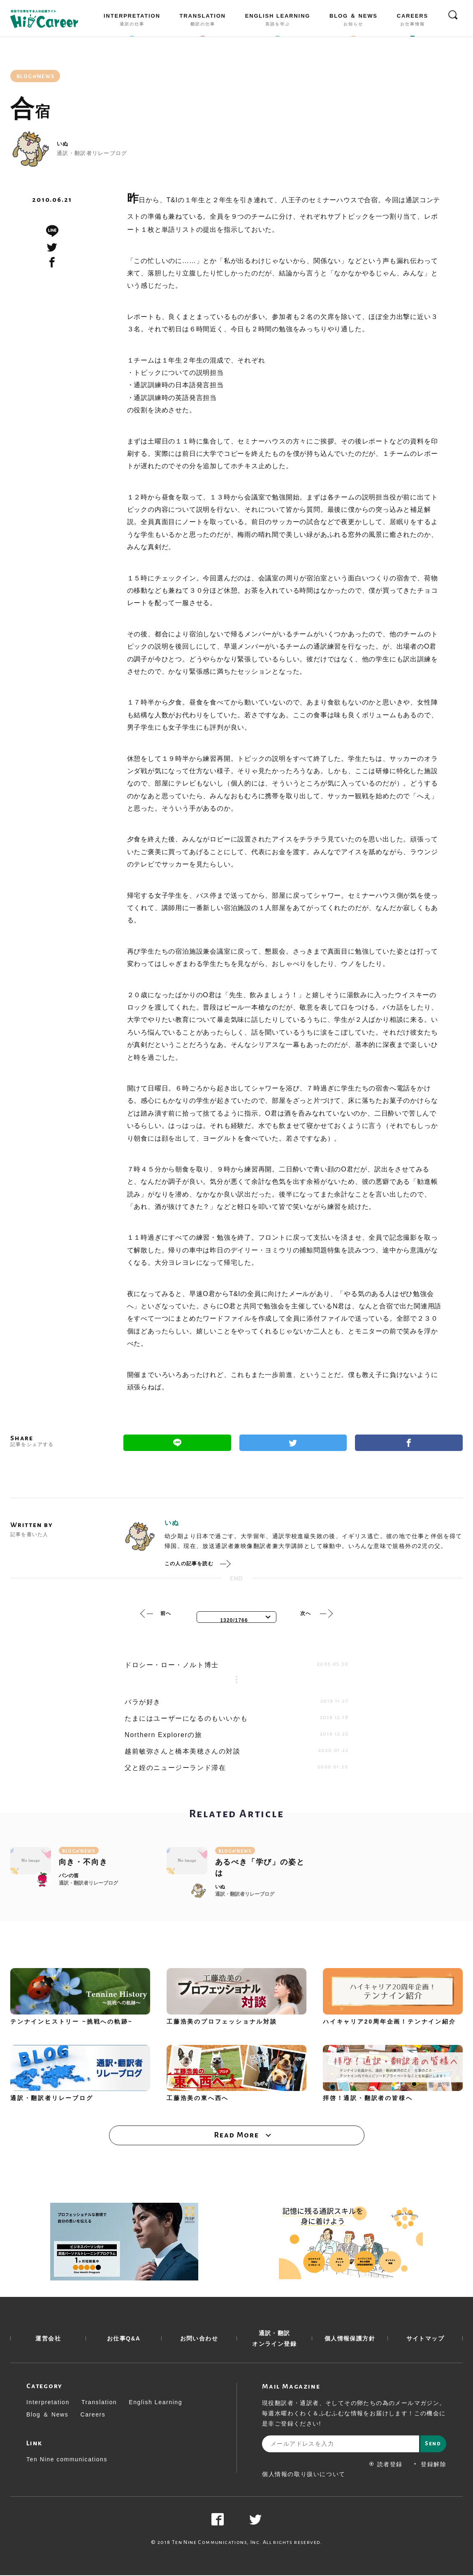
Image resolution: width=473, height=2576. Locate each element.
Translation (99, 2403)
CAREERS (412, 21)
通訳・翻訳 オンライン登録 (274, 2339)
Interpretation (48, 2403)
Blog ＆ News (47, 2415)
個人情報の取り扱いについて (303, 2475)
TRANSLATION (203, 21)
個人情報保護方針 (350, 2339)
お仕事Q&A (124, 2339)
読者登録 (386, 2465)
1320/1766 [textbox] (234, 1620)
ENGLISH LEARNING (277, 21)
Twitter (293, 1443)
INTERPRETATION (132, 21)
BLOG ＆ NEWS (353, 21)
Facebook (409, 1443)
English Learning (155, 2403)
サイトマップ (425, 2339)
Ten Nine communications (66, 2460)
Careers (92, 2415)
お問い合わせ (199, 2339)
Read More (236, 2135)
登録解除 (429, 2465)
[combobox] (236, 1617)
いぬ (63, 143)
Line (177, 1443)
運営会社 (48, 2339)
